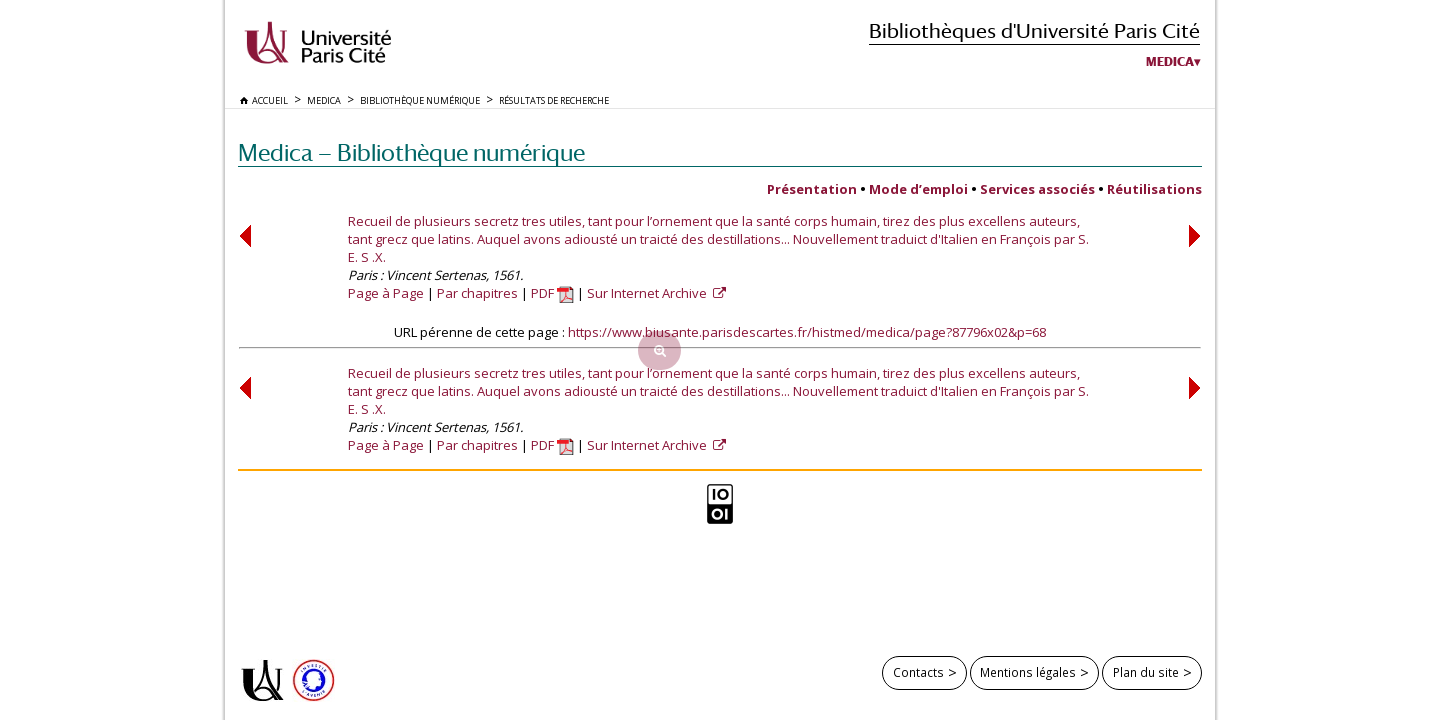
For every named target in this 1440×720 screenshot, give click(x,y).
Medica (1170, 62)
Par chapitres (477, 293)
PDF (552, 293)
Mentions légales (1028, 672)
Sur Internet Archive (648, 293)
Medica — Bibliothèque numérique (411, 152)
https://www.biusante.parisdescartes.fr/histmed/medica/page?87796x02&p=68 (807, 332)
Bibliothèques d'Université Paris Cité (1034, 30)
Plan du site (1146, 672)
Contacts (918, 672)
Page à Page (386, 293)
